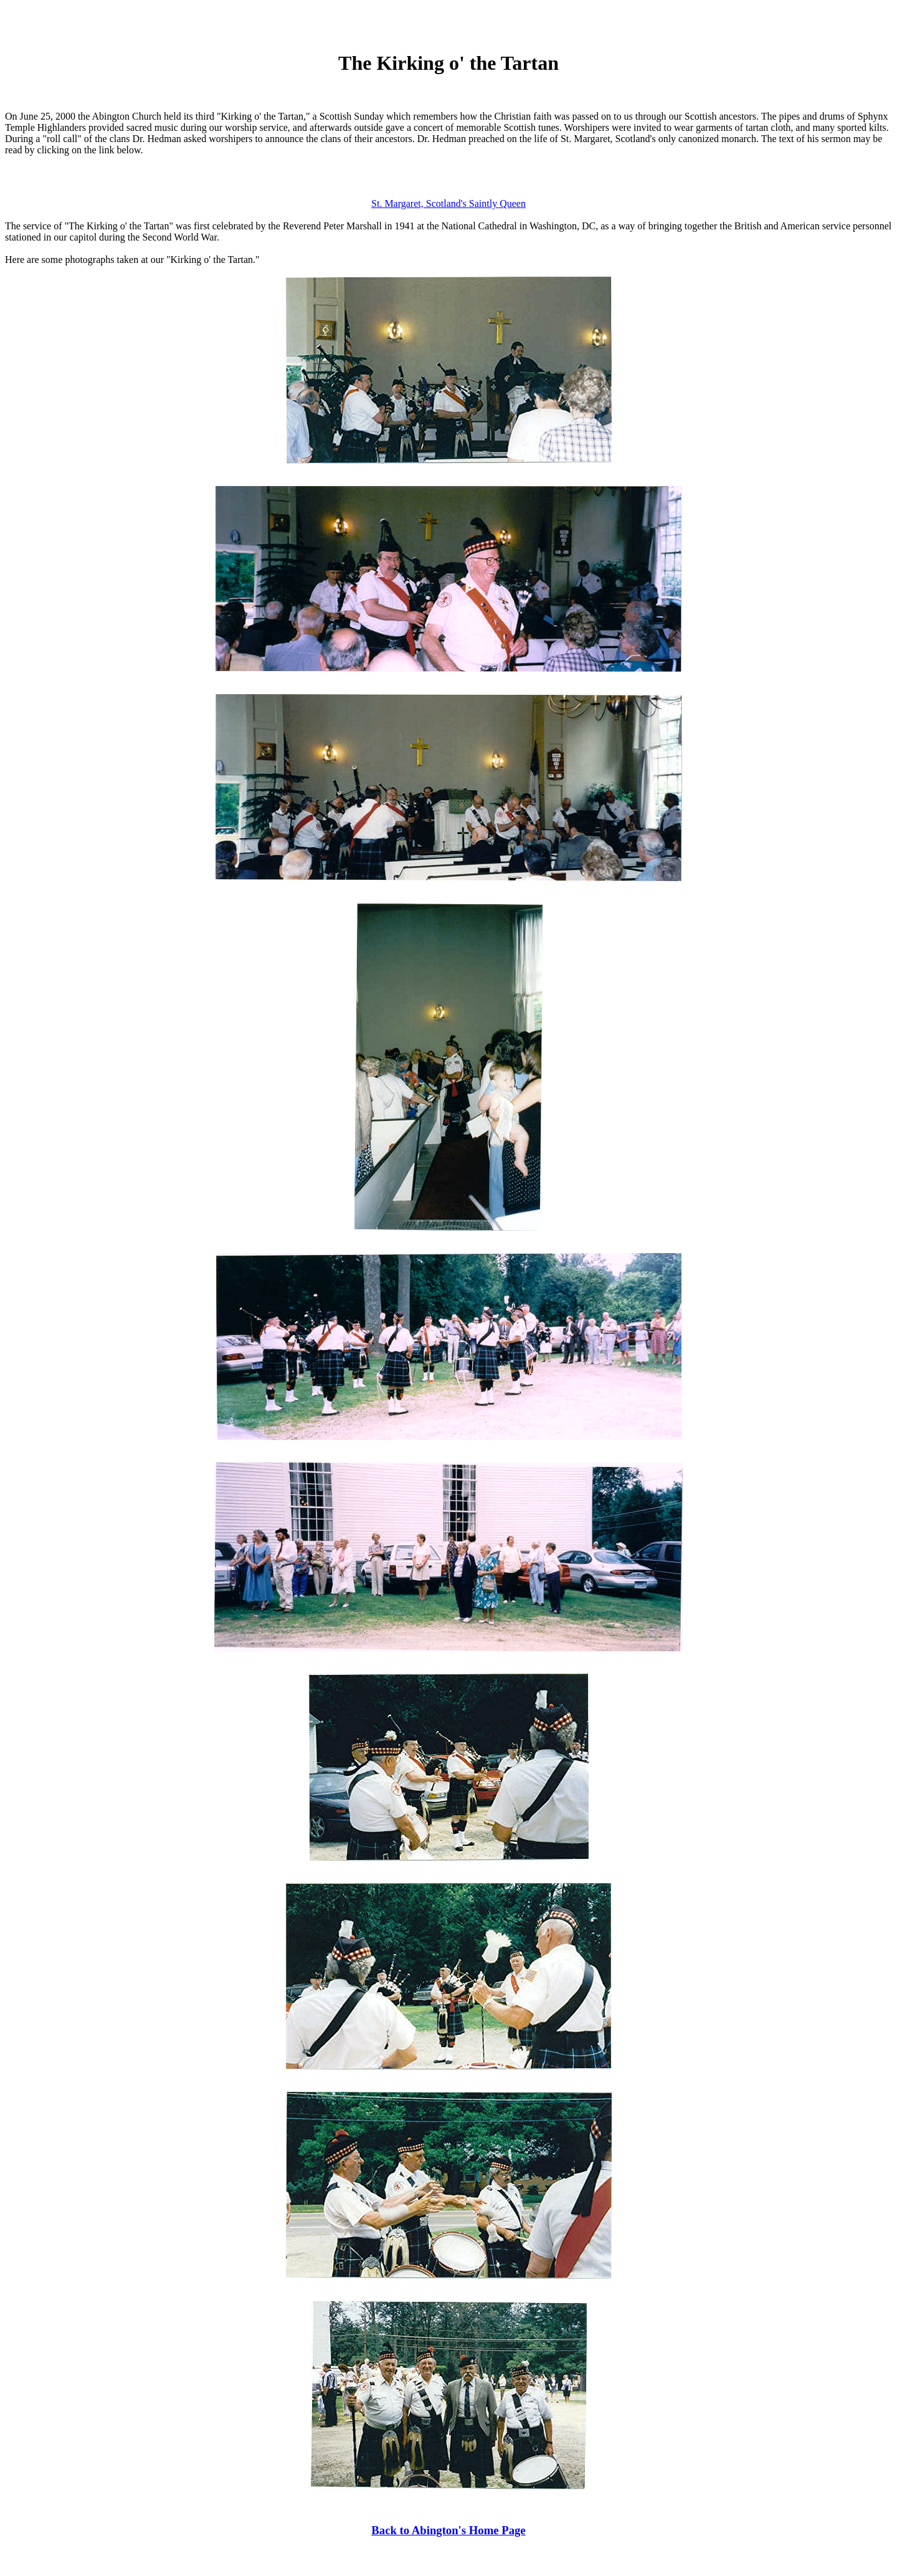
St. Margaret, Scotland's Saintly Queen (448, 203)
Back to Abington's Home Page (448, 2530)
